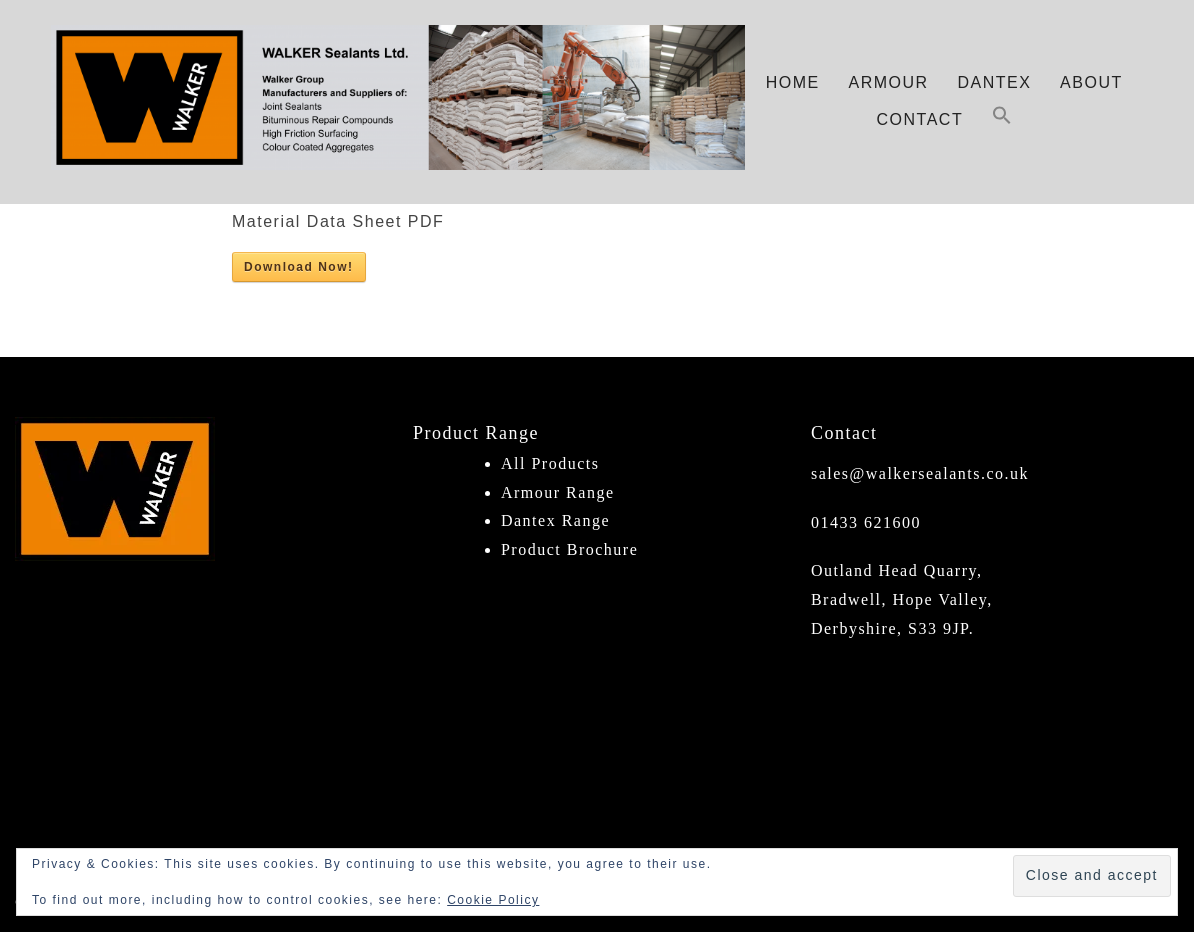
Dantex (994, 82)
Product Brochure (569, 549)
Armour (889, 82)
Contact (920, 119)
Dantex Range (555, 520)
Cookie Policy (493, 900)
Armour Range (558, 492)
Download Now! (299, 267)
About (1091, 82)
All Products (550, 463)
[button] (1002, 120)
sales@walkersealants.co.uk (920, 473)
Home (793, 82)
